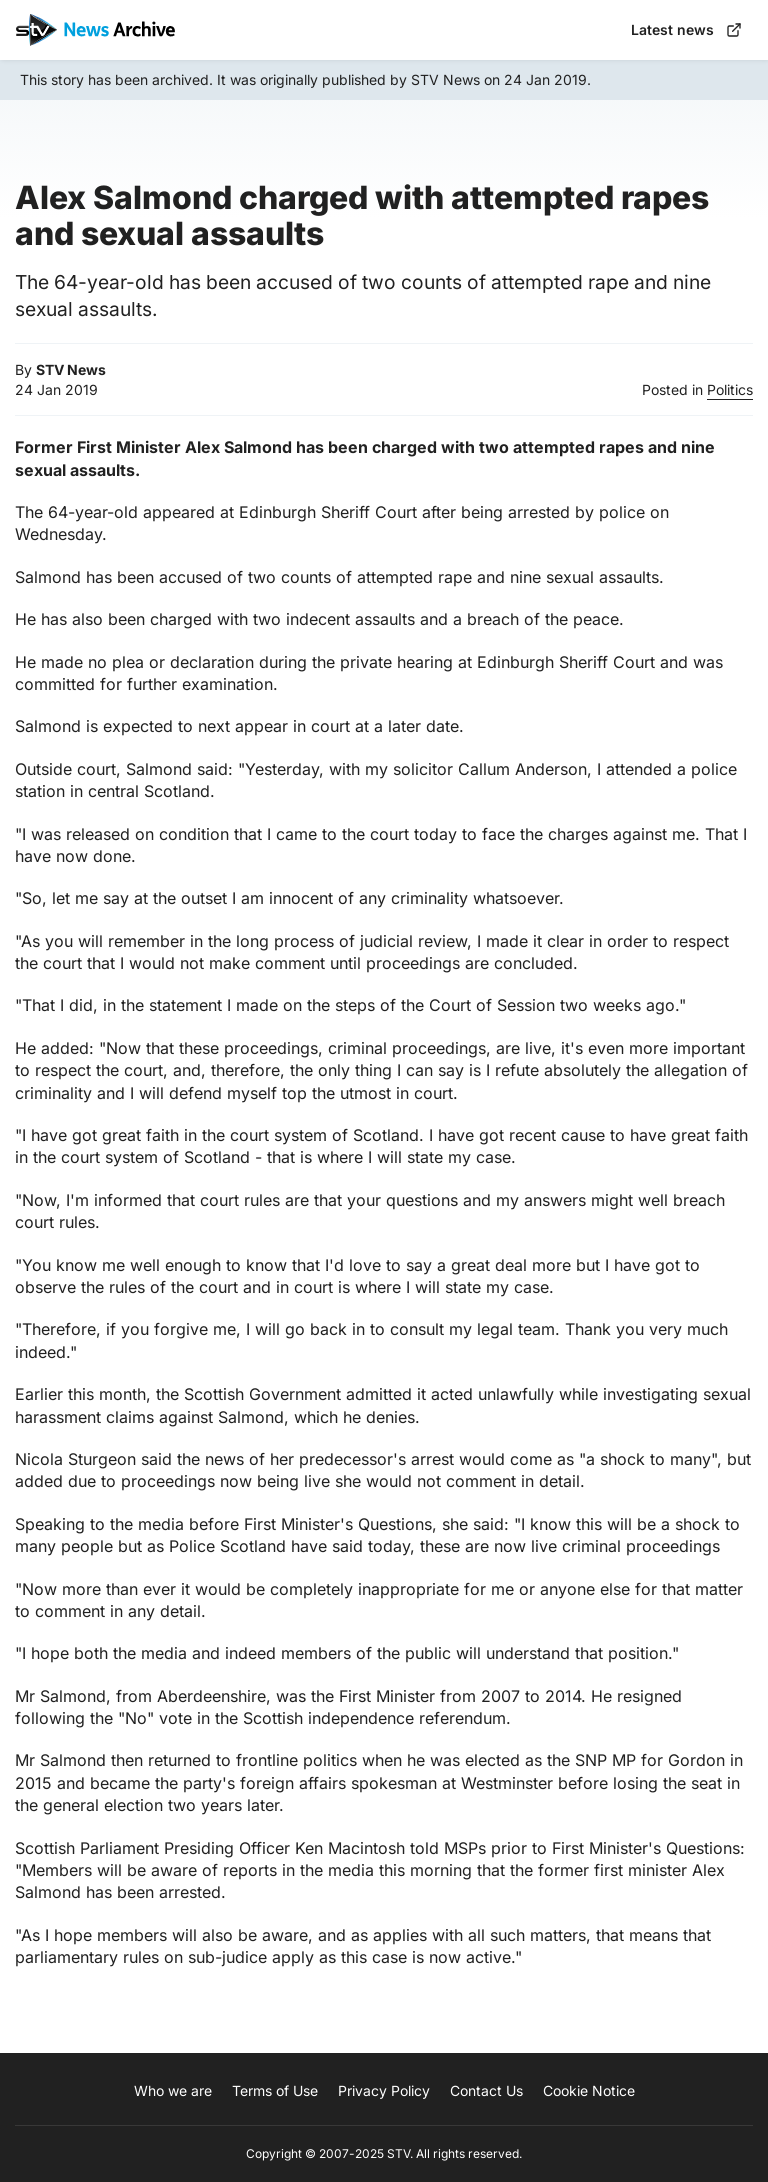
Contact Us (486, 2090)
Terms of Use (275, 2090)
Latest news (686, 29)
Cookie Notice (589, 2090)
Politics (730, 389)
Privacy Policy (384, 2090)
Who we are (173, 2090)
